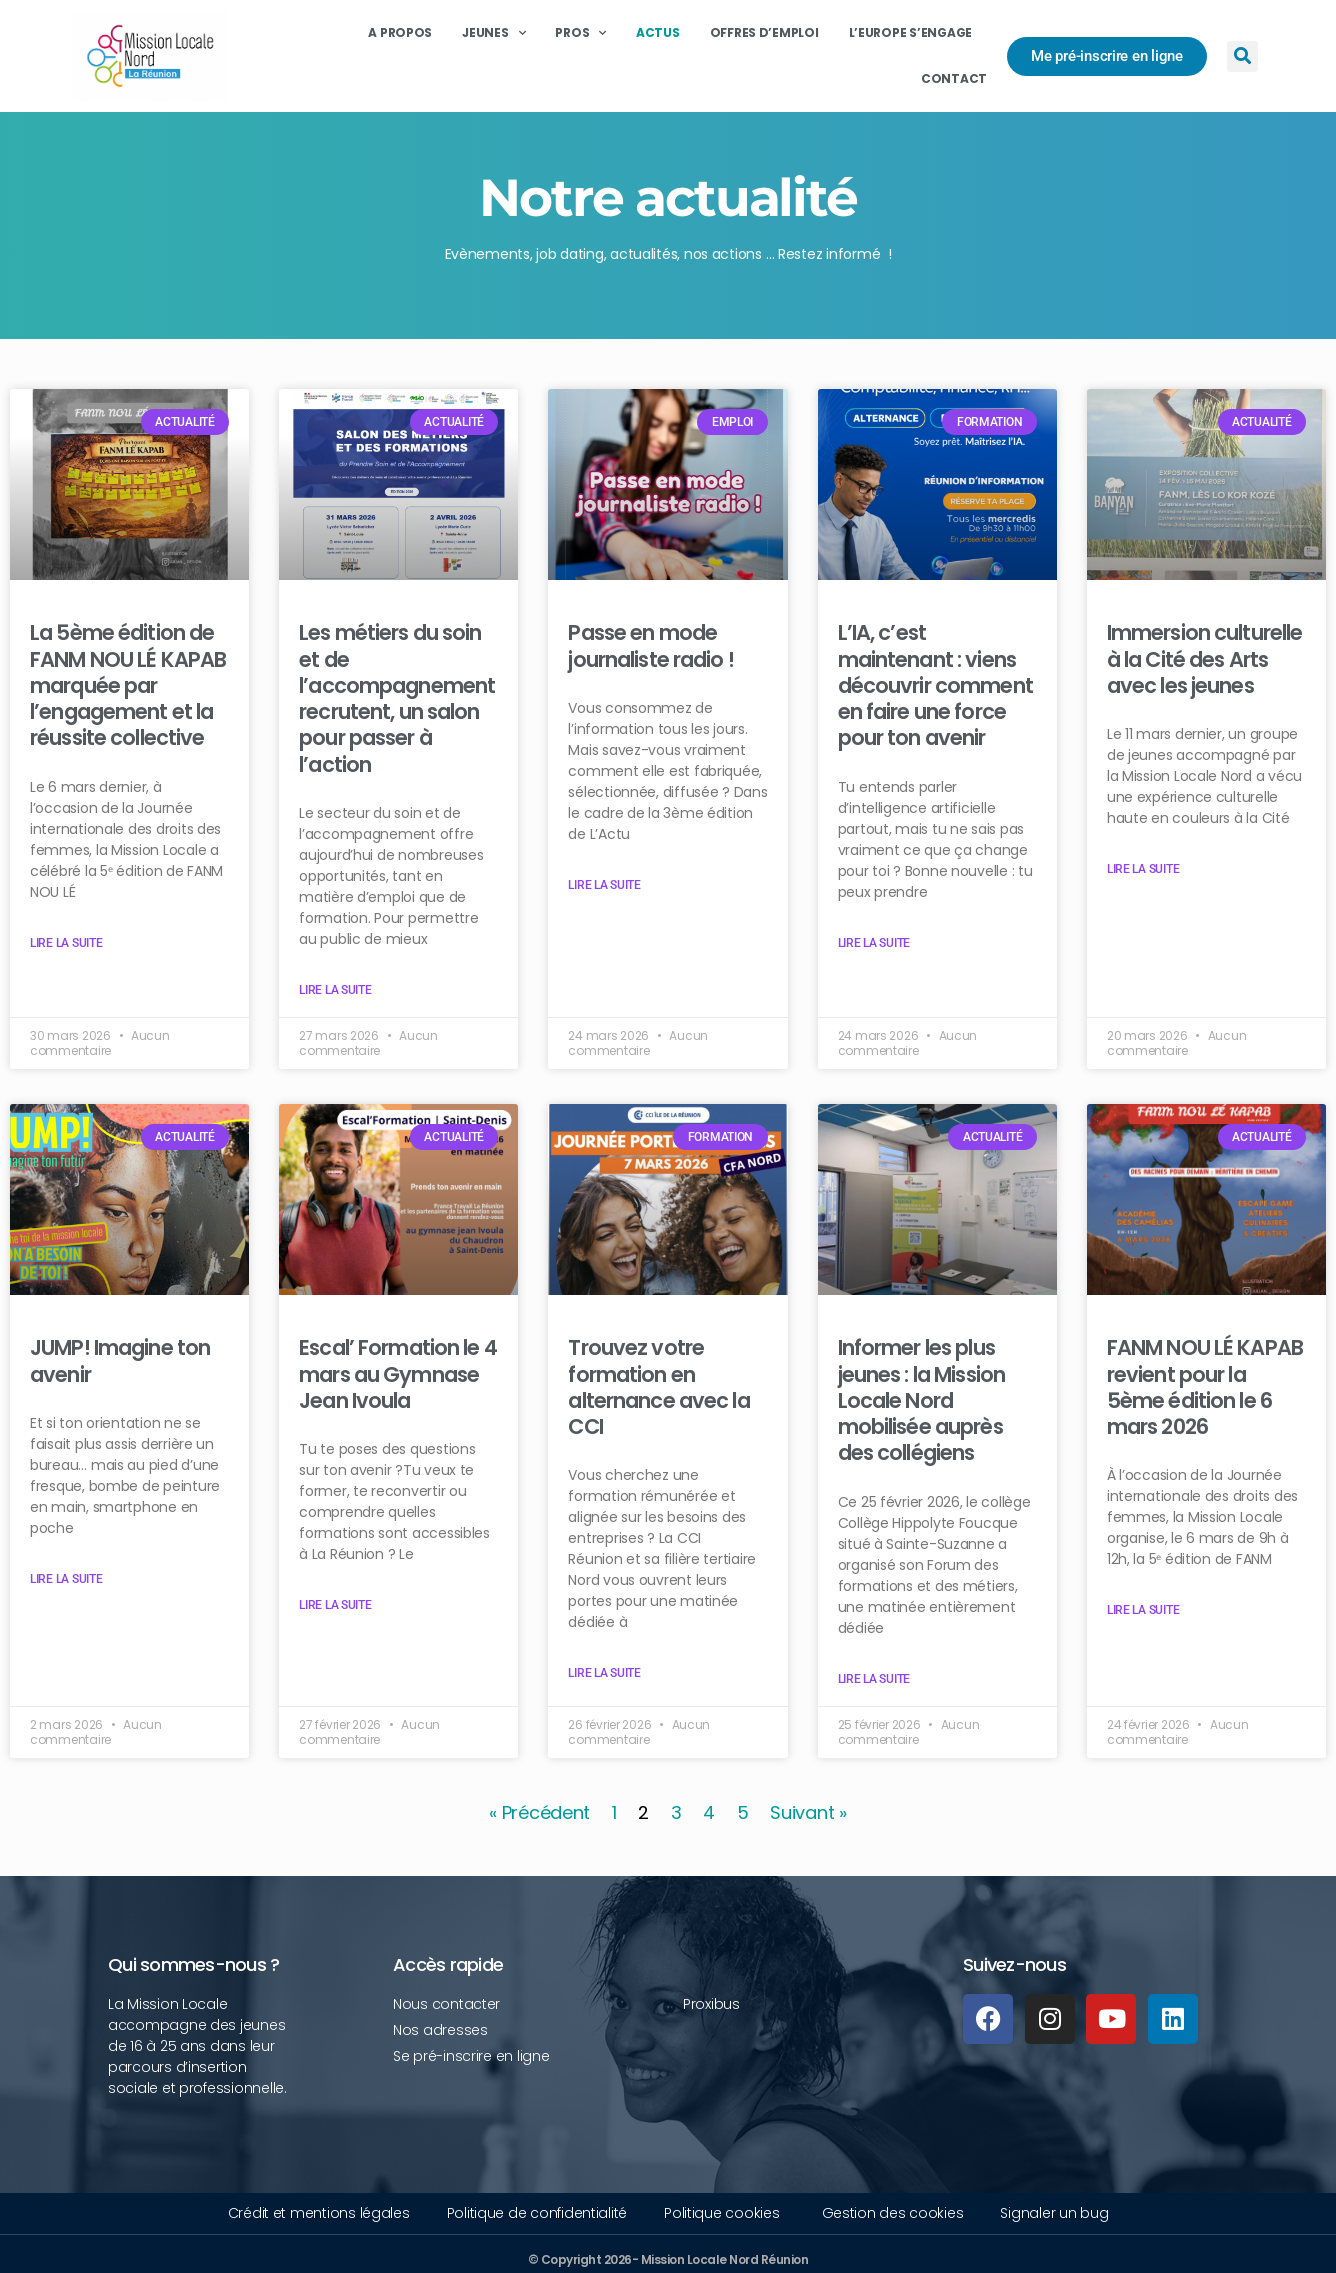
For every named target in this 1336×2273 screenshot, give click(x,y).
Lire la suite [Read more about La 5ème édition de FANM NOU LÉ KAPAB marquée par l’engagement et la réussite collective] (66, 943)
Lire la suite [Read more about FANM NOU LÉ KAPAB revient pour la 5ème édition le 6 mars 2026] (1143, 1610)
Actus (658, 32)
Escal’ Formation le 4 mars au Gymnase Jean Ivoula (398, 1374)
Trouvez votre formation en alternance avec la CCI (658, 1387)
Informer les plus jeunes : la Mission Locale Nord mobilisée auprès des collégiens (921, 1400)
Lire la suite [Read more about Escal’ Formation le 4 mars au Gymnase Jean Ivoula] (335, 1605)
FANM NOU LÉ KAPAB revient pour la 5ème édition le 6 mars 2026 (1205, 1387)
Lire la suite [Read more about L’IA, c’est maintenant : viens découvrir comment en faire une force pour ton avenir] (874, 943)
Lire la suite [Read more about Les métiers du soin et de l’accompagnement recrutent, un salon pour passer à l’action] (335, 990)
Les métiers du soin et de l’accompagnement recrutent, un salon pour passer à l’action (397, 698)
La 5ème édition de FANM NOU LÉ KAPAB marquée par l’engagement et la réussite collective (128, 685)
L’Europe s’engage (910, 32)
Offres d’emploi (764, 32)
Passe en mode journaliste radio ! (650, 645)
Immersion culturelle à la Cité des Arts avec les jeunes (1205, 659)
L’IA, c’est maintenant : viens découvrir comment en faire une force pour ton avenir (935, 685)
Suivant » (808, 1812)
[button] (1242, 56)
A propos (400, 32)
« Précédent (539, 1812)
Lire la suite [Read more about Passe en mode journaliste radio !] (604, 885)
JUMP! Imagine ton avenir (120, 1360)
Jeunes (493, 33)
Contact (954, 78)
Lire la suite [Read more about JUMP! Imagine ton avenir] (66, 1579)
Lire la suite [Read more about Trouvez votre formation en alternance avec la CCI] (604, 1673)
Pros (580, 33)
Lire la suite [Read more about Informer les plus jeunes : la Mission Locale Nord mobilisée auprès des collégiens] (874, 1679)
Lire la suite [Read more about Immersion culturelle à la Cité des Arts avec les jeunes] (1143, 869)
